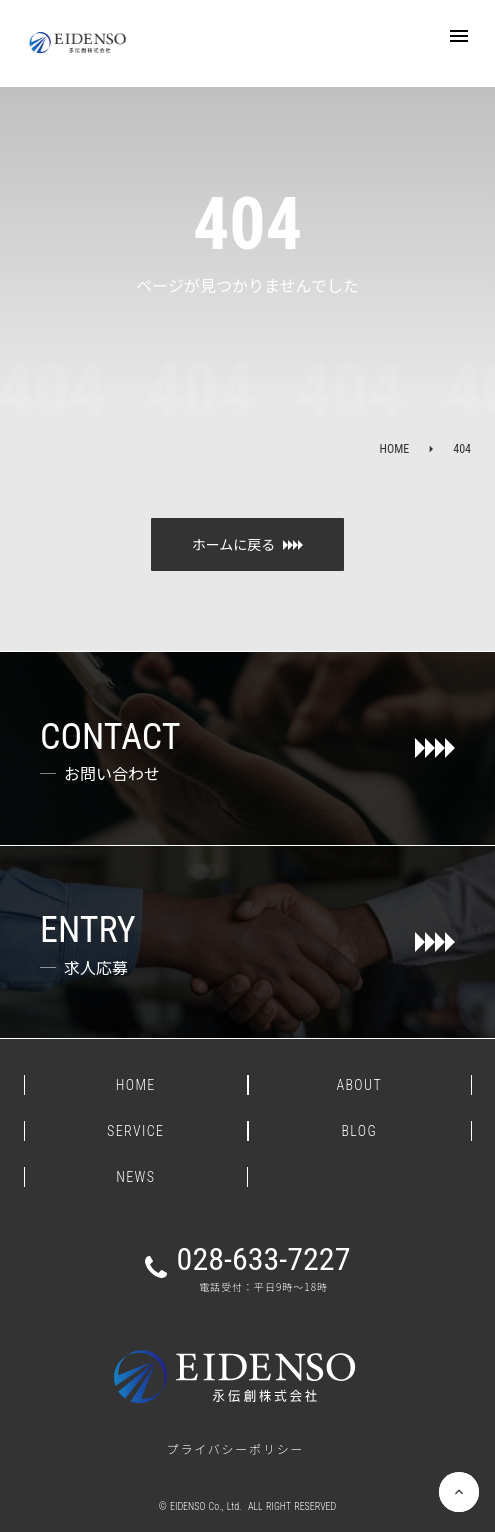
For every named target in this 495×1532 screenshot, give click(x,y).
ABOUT (359, 1085)
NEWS (135, 1177)
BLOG (359, 1131)
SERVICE (135, 1131)
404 (462, 449)
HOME (395, 449)
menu (459, 36)
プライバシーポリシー (236, 1449)
